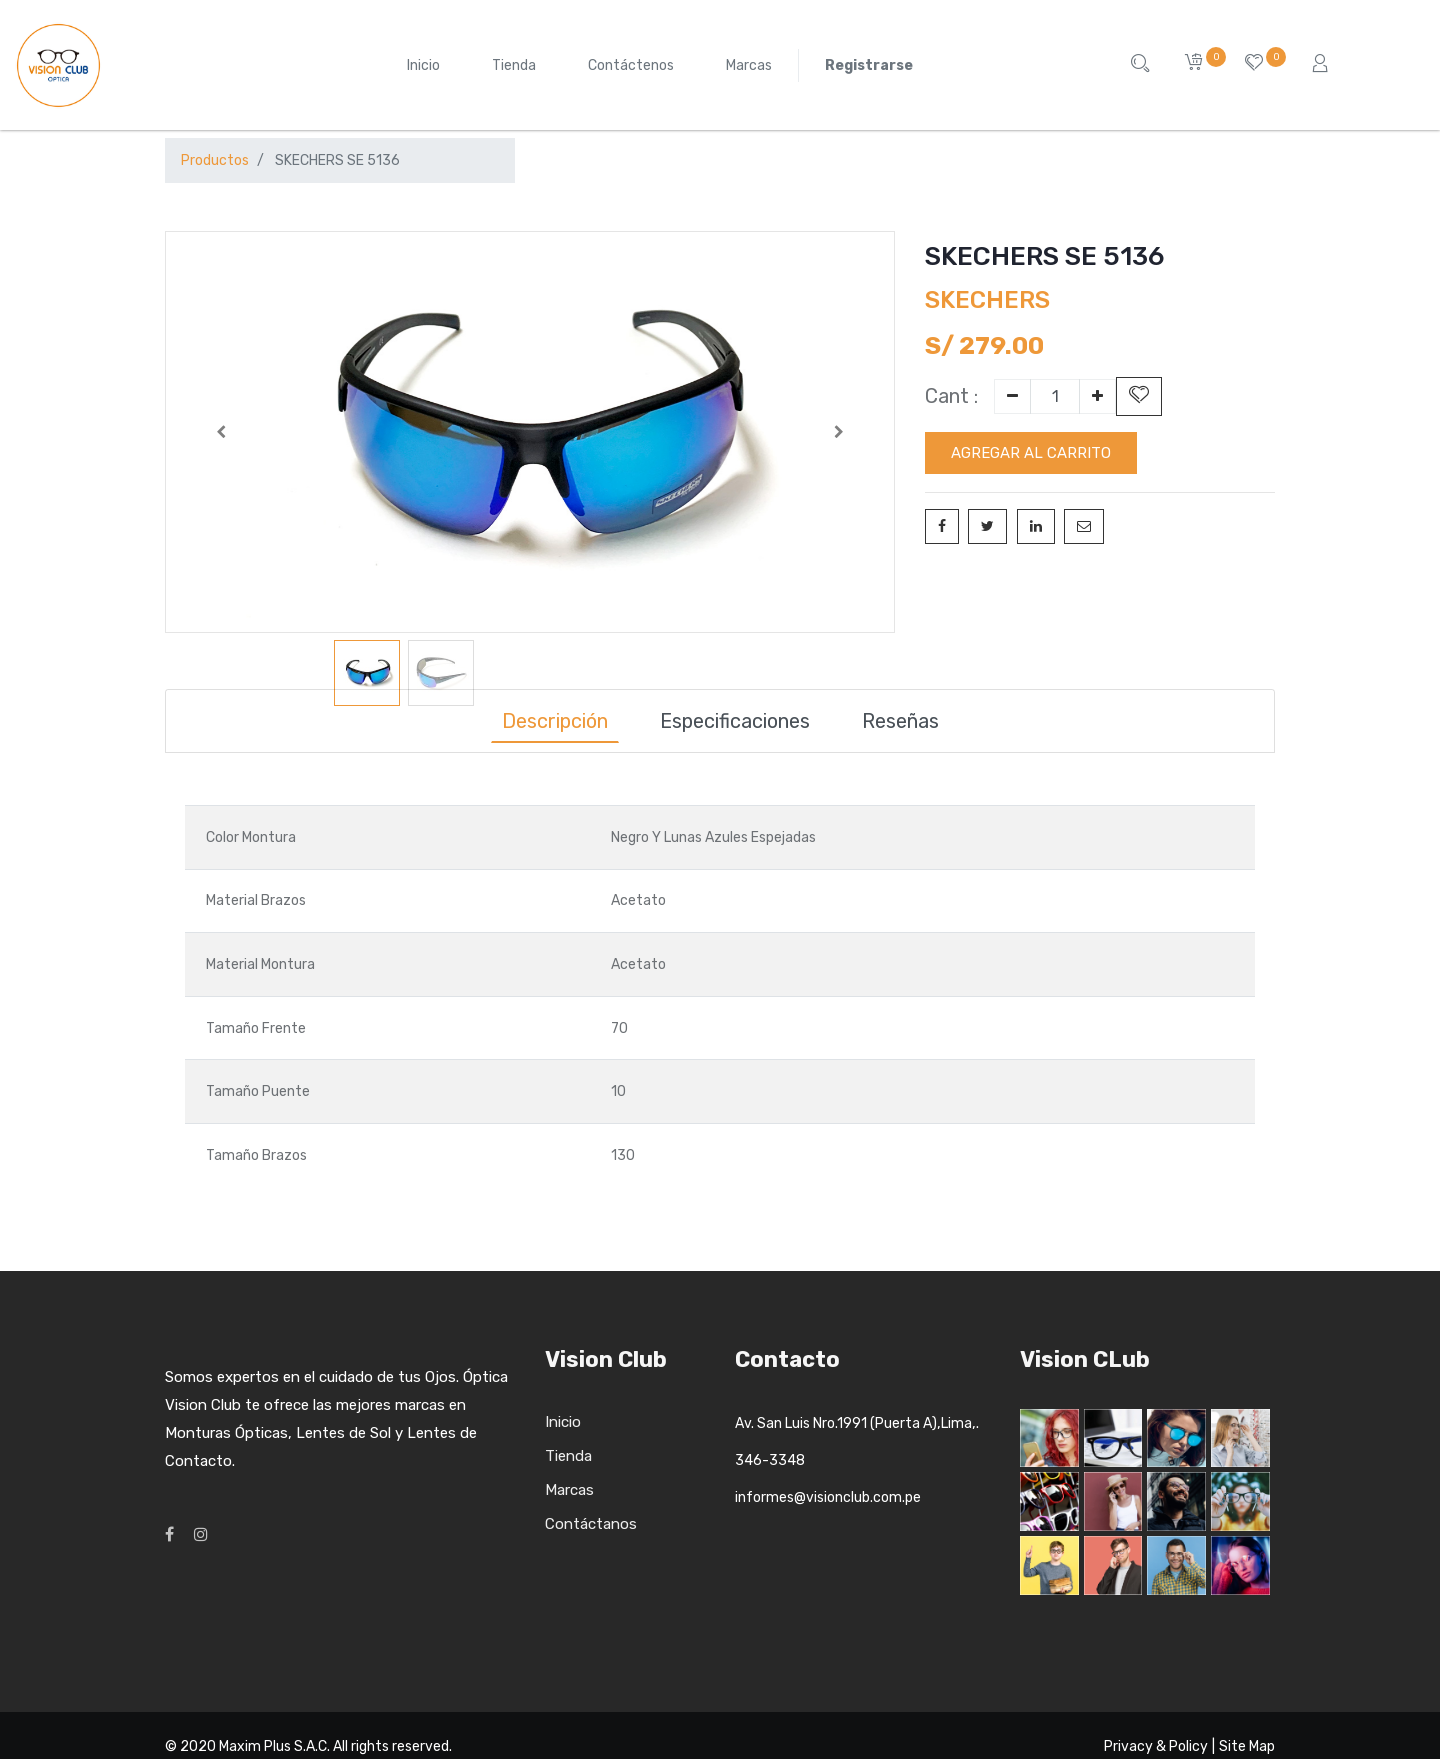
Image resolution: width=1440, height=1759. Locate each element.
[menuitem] (423, 65)
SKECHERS (987, 300)
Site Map (1247, 1746)
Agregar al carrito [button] (1031, 453)
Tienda (568, 1456)
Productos (215, 160)
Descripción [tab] (555, 721)
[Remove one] (1012, 396)
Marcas (569, 1490)
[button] (220, 432)
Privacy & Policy (1156, 1746)
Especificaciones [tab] (735, 721)
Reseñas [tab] (900, 721)
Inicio (563, 1422)
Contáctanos (591, 1524)
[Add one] (1097, 396)
